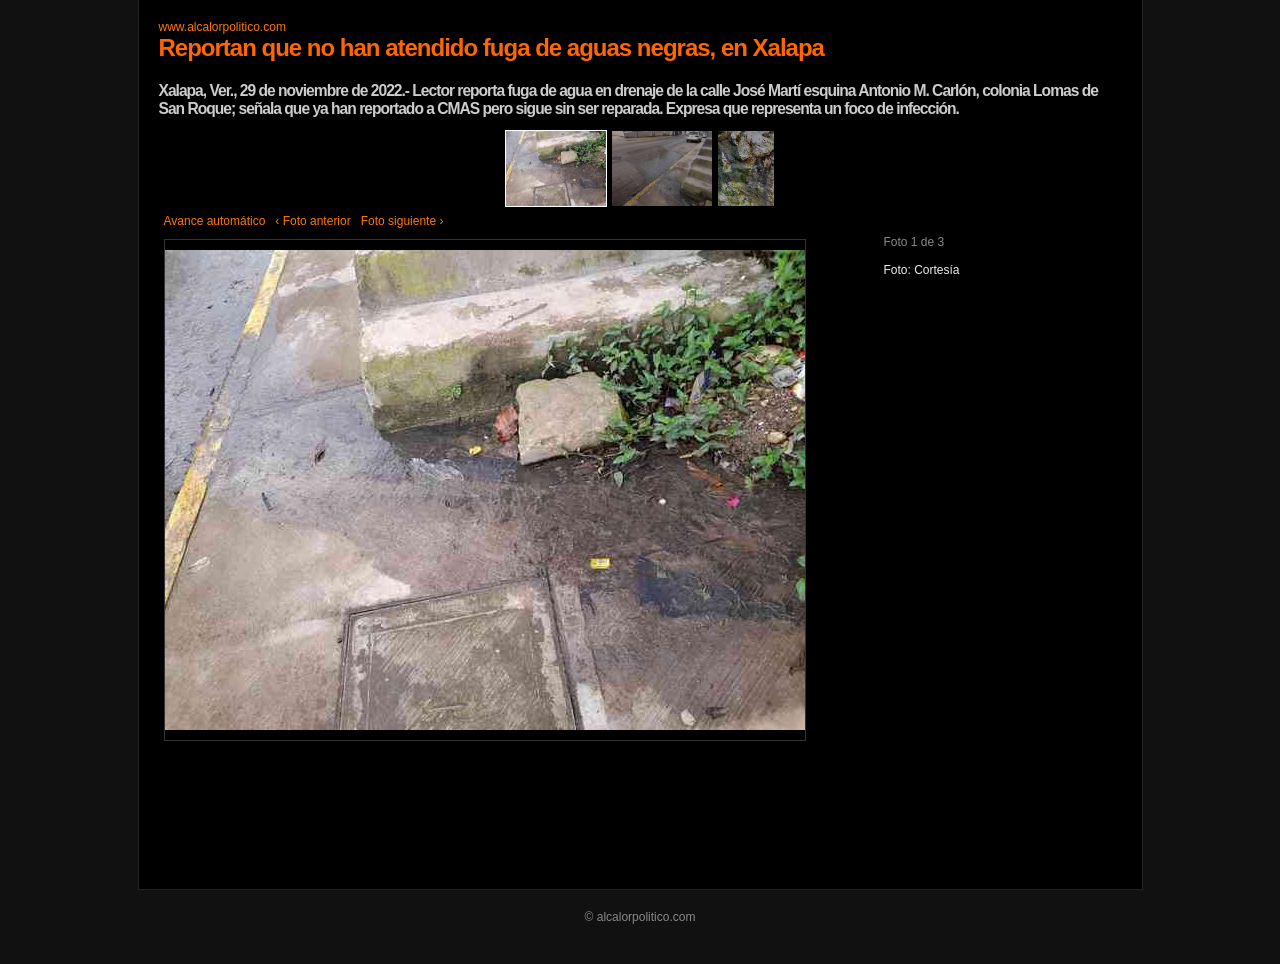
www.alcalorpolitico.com (222, 27)
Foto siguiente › (402, 221)
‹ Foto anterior (312, 221)
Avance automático (215, 221)
